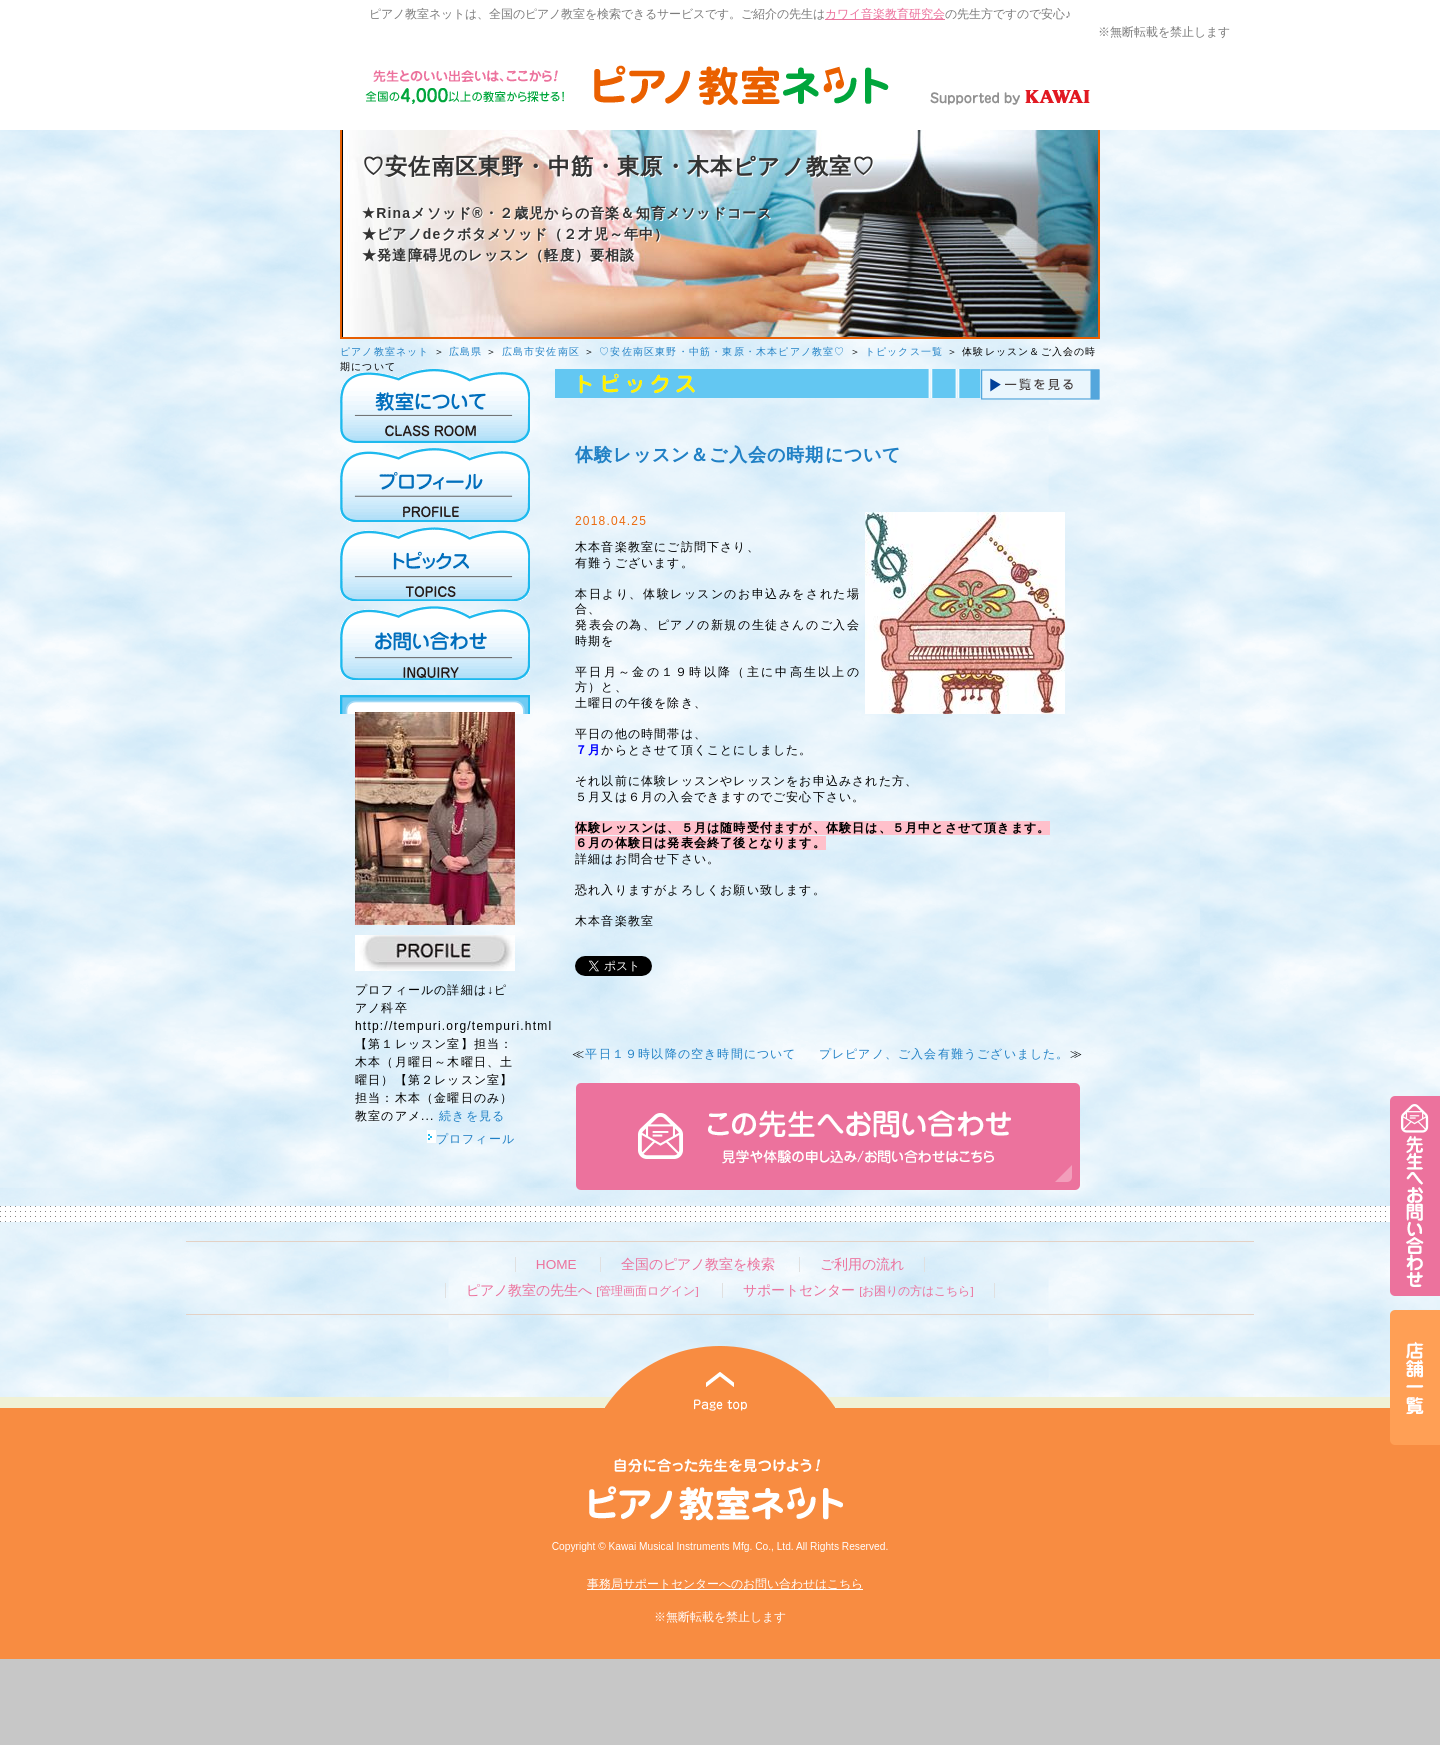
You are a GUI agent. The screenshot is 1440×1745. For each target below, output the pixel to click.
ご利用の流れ (862, 1264)
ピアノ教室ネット (385, 351)
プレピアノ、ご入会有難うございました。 (944, 1054)
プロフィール (471, 1139)
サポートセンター (858, 1290)
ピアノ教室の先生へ (582, 1290)
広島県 (466, 351)
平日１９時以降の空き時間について (690, 1054)
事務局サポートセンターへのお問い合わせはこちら (725, 1584)
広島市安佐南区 (541, 351)
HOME (556, 1264)
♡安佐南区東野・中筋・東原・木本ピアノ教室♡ (722, 351)
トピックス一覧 (904, 351)
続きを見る (472, 1116)
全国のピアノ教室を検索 (698, 1264)
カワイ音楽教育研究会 (885, 14)
